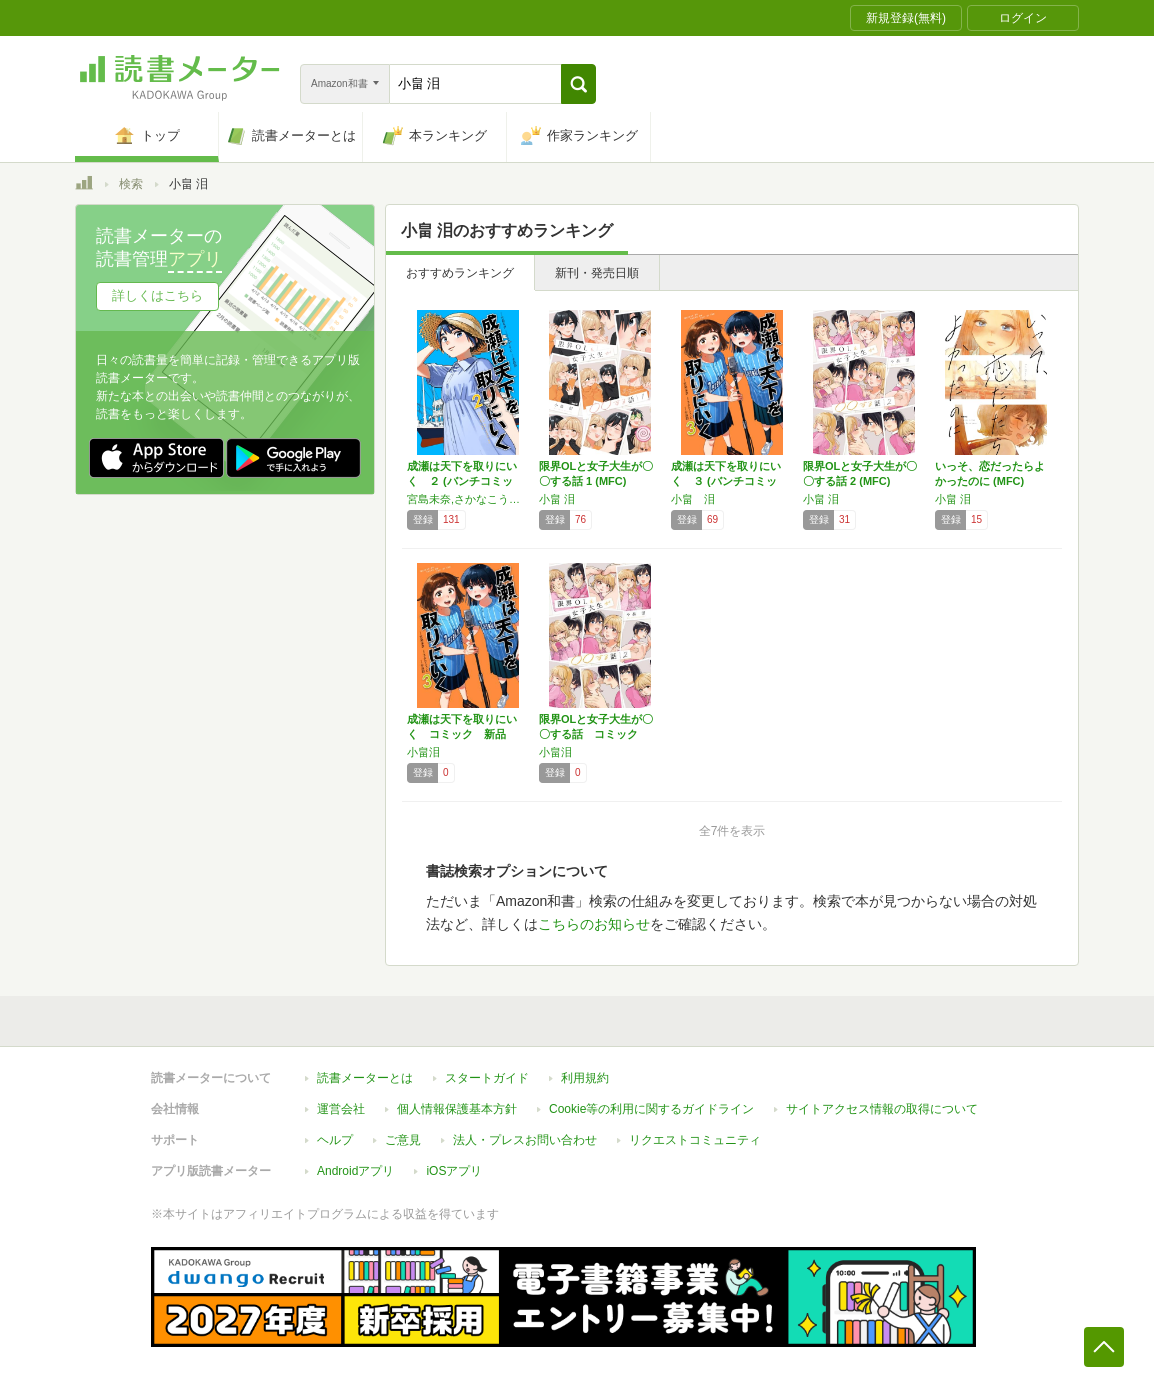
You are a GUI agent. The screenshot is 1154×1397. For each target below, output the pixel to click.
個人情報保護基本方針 (457, 1109)
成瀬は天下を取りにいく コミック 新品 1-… (462, 734)
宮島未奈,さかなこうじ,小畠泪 (468, 499)
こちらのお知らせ (594, 924)
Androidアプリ (355, 1171)
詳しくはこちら (157, 295)
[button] (578, 84)
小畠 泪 (557, 499)
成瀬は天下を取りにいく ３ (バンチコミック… (726, 481)
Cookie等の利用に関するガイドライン (651, 1109)
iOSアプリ (454, 1171)
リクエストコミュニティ (695, 1140)
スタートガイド (487, 1078)
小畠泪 (423, 752)
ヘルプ (335, 1140)
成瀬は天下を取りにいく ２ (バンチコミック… (462, 481)
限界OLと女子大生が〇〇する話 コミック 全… (596, 734)
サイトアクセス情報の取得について (882, 1109)
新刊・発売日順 (597, 273)
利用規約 (585, 1078)
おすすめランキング (460, 273)
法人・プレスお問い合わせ (525, 1140)
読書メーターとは (365, 1078)
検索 (131, 184)
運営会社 (341, 1109)
